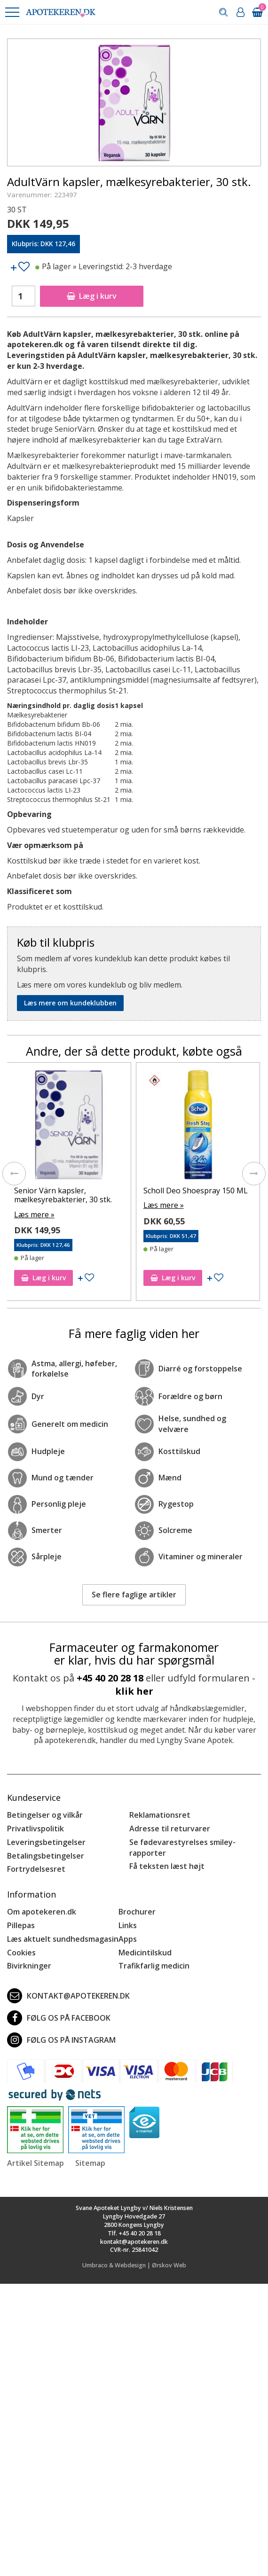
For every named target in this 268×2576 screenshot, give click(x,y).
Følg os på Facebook (58, 2017)
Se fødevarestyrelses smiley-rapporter (182, 1847)
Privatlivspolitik (35, 1828)
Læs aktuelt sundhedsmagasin (62, 1939)
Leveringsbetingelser (46, 1842)
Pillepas (21, 1925)
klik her (134, 1691)
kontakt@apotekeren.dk (68, 1995)
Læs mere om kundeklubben (70, 1002)
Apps (127, 1939)
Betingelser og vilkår (45, 1815)
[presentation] (14, 1173)
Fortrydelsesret (36, 1869)
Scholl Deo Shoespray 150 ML (195, 1190)
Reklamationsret (159, 1815)
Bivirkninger (29, 1966)
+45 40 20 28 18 (110, 1678)
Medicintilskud (145, 1952)
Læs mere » (34, 1214)
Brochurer (137, 1912)
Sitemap (90, 2163)
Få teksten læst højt (167, 1866)
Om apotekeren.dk (41, 1912)
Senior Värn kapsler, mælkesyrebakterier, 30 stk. (63, 1195)
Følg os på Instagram (61, 2039)
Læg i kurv (92, 296)
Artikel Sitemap (35, 2163)
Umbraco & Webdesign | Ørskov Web (134, 2265)
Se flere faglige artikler (134, 1594)
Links (127, 1925)
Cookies (21, 1952)
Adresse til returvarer (169, 1828)
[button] (12, 12)
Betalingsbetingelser (45, 1856)
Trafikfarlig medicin (153, 1966)
